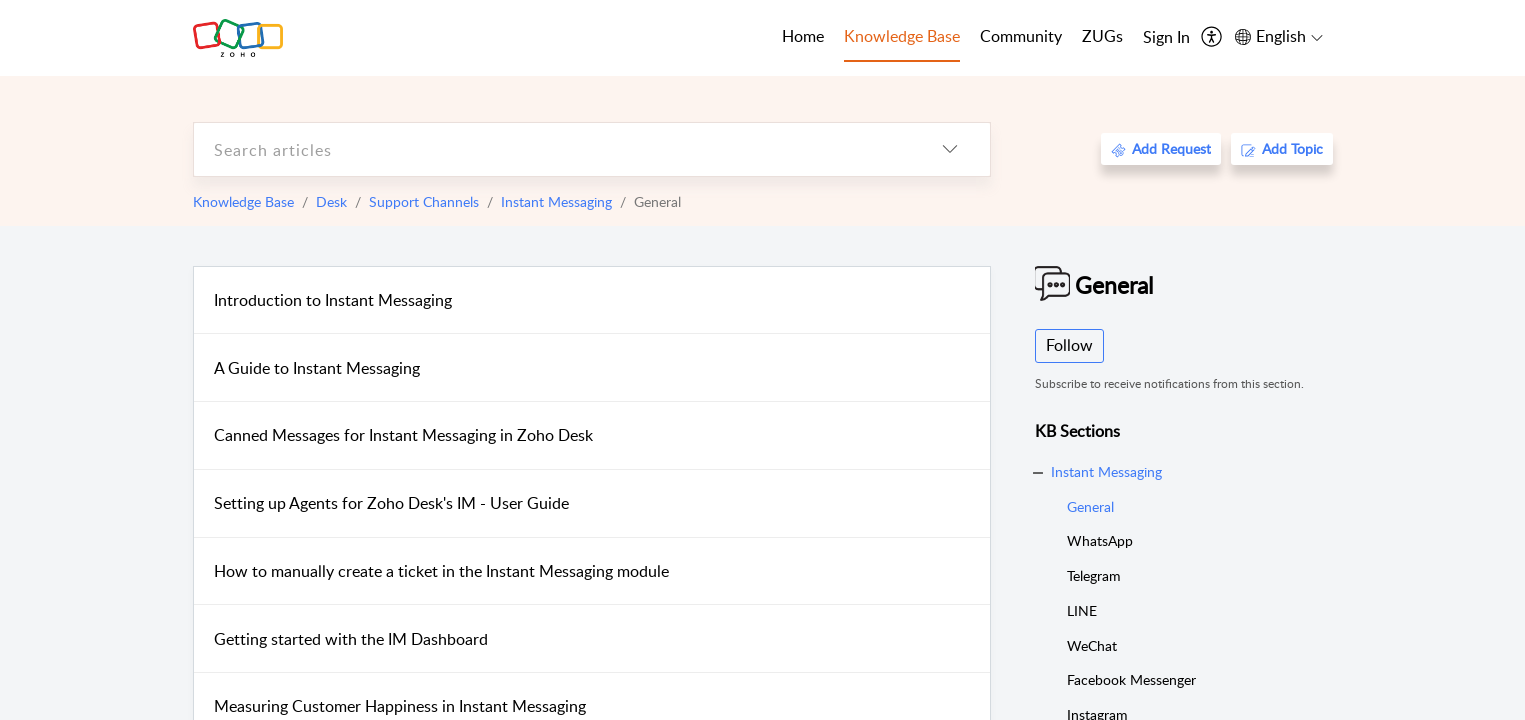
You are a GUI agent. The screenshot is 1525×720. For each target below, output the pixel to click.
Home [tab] (803, 36)
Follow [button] (1069, 345)
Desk (331, 201)
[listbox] (950, 149)
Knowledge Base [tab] (902, 36)
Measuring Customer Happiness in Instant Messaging (400, 706)
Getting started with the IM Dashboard (351, 639)
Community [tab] (1021, 36)
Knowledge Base (243, 201)
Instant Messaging (556, 201)
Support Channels (424, 201)
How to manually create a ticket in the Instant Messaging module (441, 571)
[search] (552, 149)
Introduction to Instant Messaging (333, 300)
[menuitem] (1166, 38)
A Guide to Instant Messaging (317, 368)
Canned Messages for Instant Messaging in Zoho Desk (403, 435)
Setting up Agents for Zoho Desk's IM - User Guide (391, 503)
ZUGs (1102, 36)
